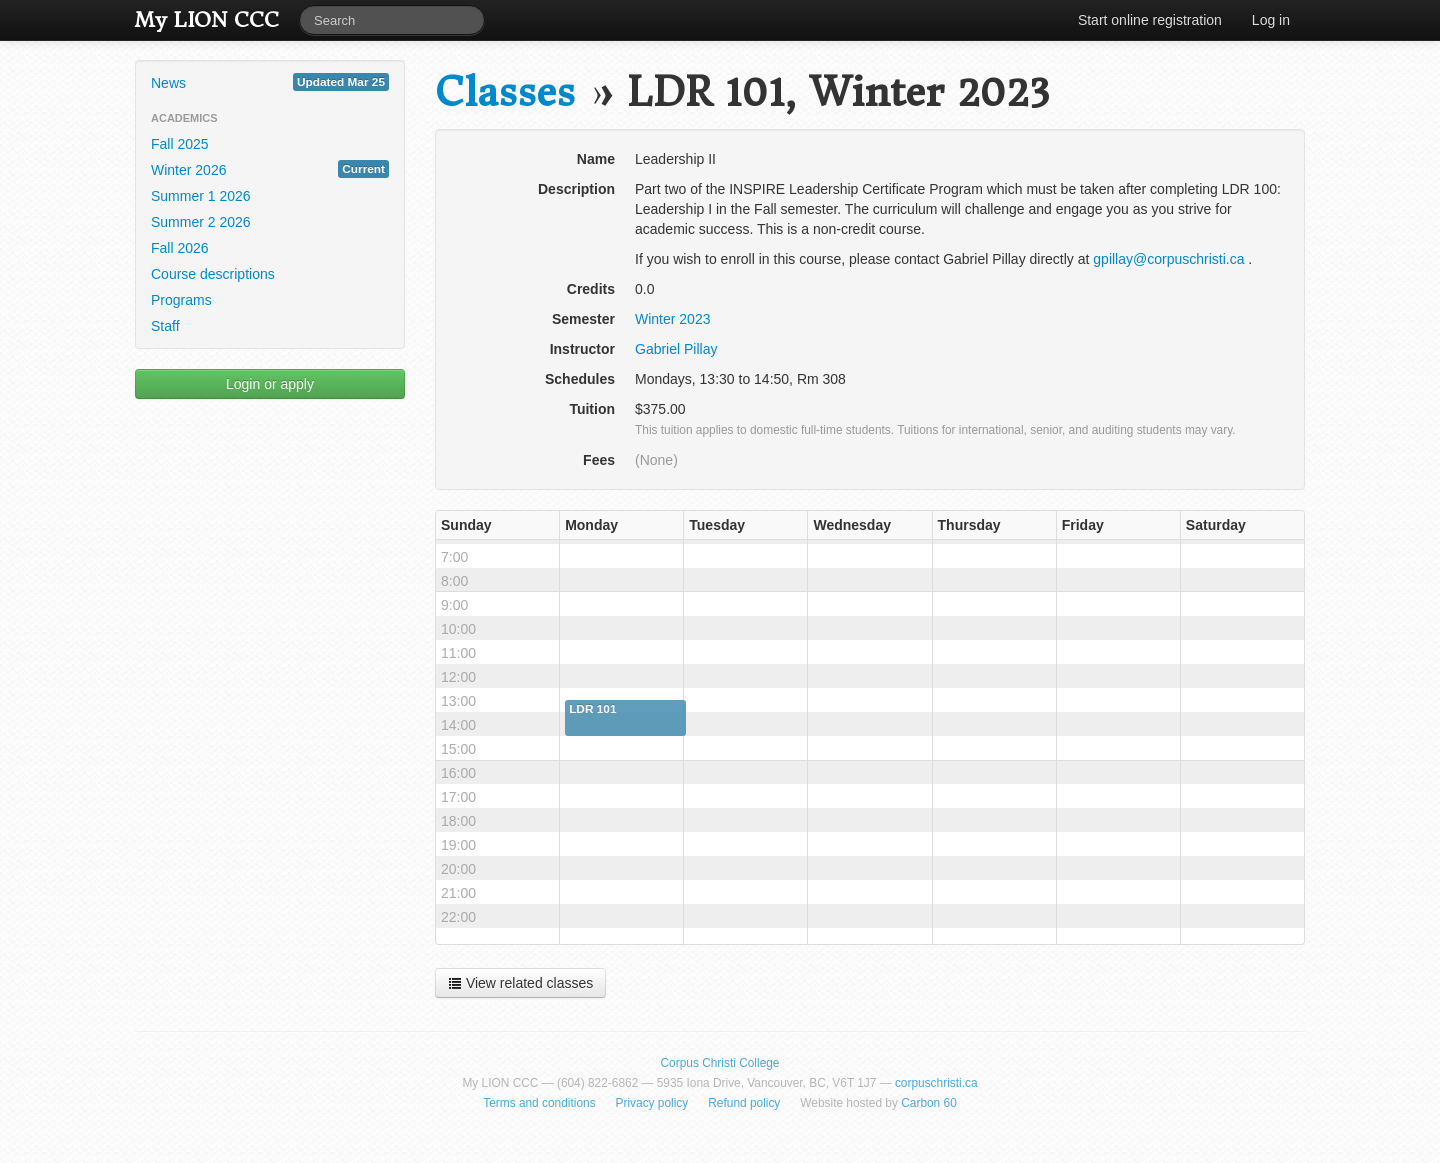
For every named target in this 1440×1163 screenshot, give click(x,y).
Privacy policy (652, 1103)
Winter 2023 (672, 319)
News (270, 82)
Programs (181, 300)
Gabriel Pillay (676, 349)
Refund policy (744, 1103)
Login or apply (270, 384)
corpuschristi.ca (936, 1083)
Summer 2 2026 (201, 222)
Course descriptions (213, 274)
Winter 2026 (270, 169)
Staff (165, 326)
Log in (1271, 20)
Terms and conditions (539, 1103)
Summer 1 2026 (201, 196)
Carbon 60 (929, 1103)
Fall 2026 (180, 248)
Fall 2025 (180, 144)
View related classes (520, 983)
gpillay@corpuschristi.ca (1168, 259)
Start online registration (1150, 20)
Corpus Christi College (720, 1063)
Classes (505, 92)
